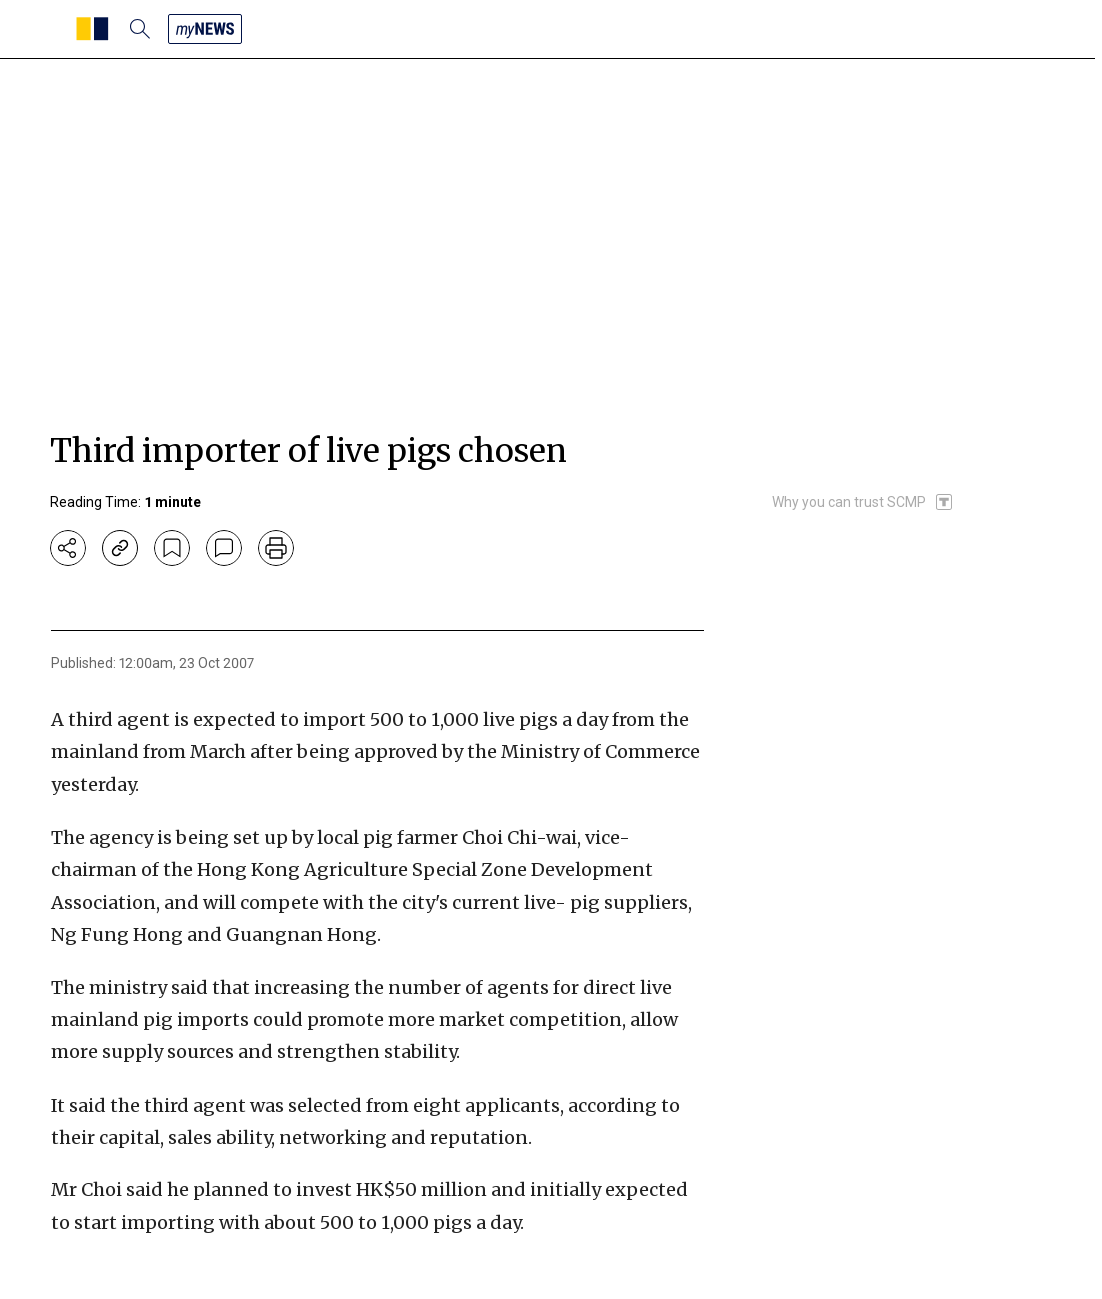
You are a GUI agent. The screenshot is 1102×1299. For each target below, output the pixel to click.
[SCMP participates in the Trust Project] (863, 502)
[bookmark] (172, 548)
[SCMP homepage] (92, 29)
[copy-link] (120, 548)
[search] (140, 29)
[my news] (205, 29)
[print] (276, 548)
